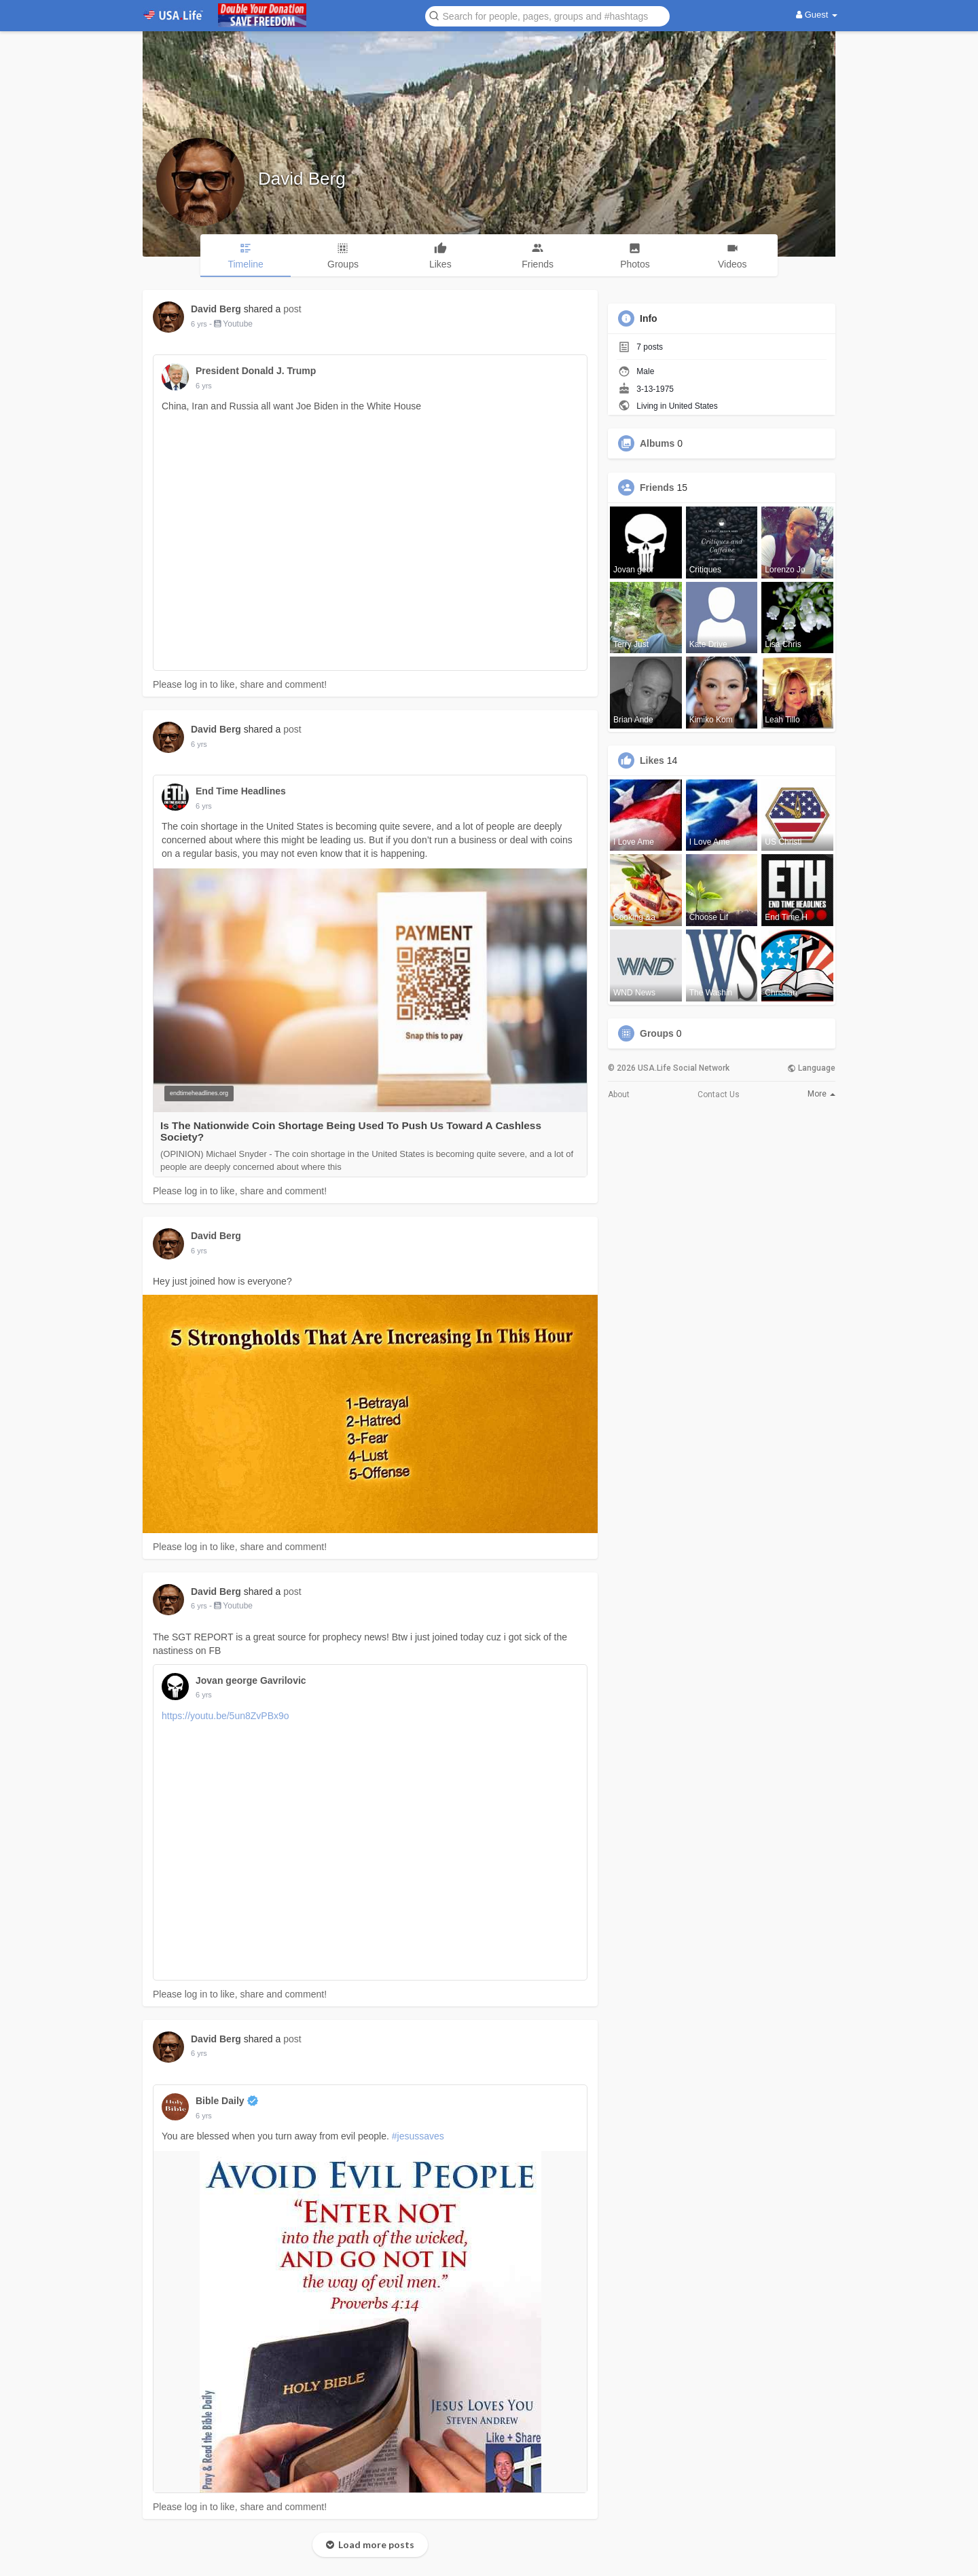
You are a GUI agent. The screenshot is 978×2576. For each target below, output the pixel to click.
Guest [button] (816, 15)
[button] (547, 15)
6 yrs (199, 324)
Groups (657, 1033)
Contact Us (719, 1094)
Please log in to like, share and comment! (240, 684)
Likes (652, 760)
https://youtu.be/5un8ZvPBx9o (225, 1715)
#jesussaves (418, 2136)
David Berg (302, 178)
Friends (657, 487)
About (619, 1094)
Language (811, 1068)
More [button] (821, 1094)
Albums (657, 443)
